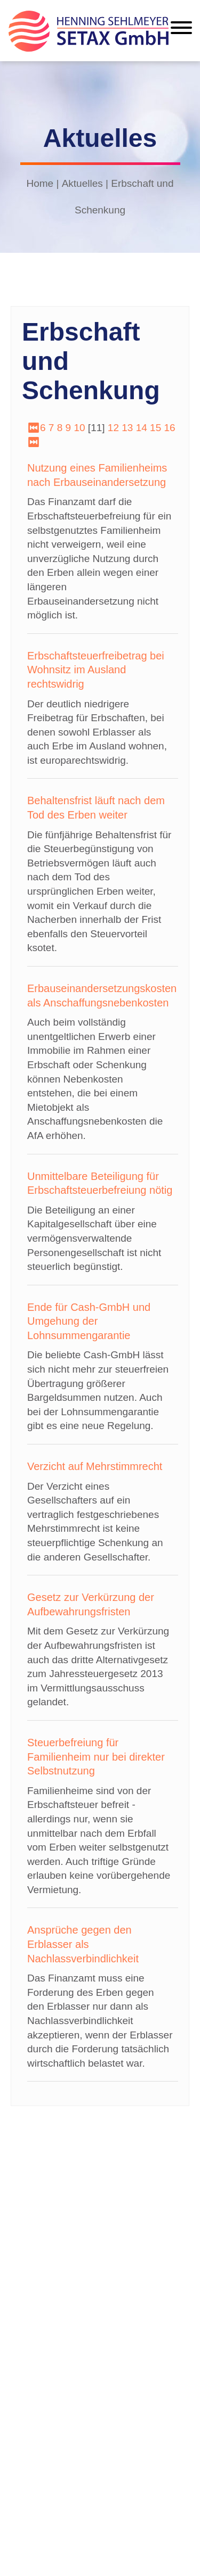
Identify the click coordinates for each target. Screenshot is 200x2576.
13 (127, 427)
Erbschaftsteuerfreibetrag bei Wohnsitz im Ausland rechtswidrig (95, 670)
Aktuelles (82, 183)
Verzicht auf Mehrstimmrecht (94, 1466)
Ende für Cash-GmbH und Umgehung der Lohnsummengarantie (88, 1321)
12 (113, 427)
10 (79, 427)
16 (169, 427)
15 (155, 427)
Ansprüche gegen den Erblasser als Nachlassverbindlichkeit (83, 1944)
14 (141, 427)
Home (39, 183)
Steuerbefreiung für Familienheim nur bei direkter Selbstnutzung (96, 1757)
